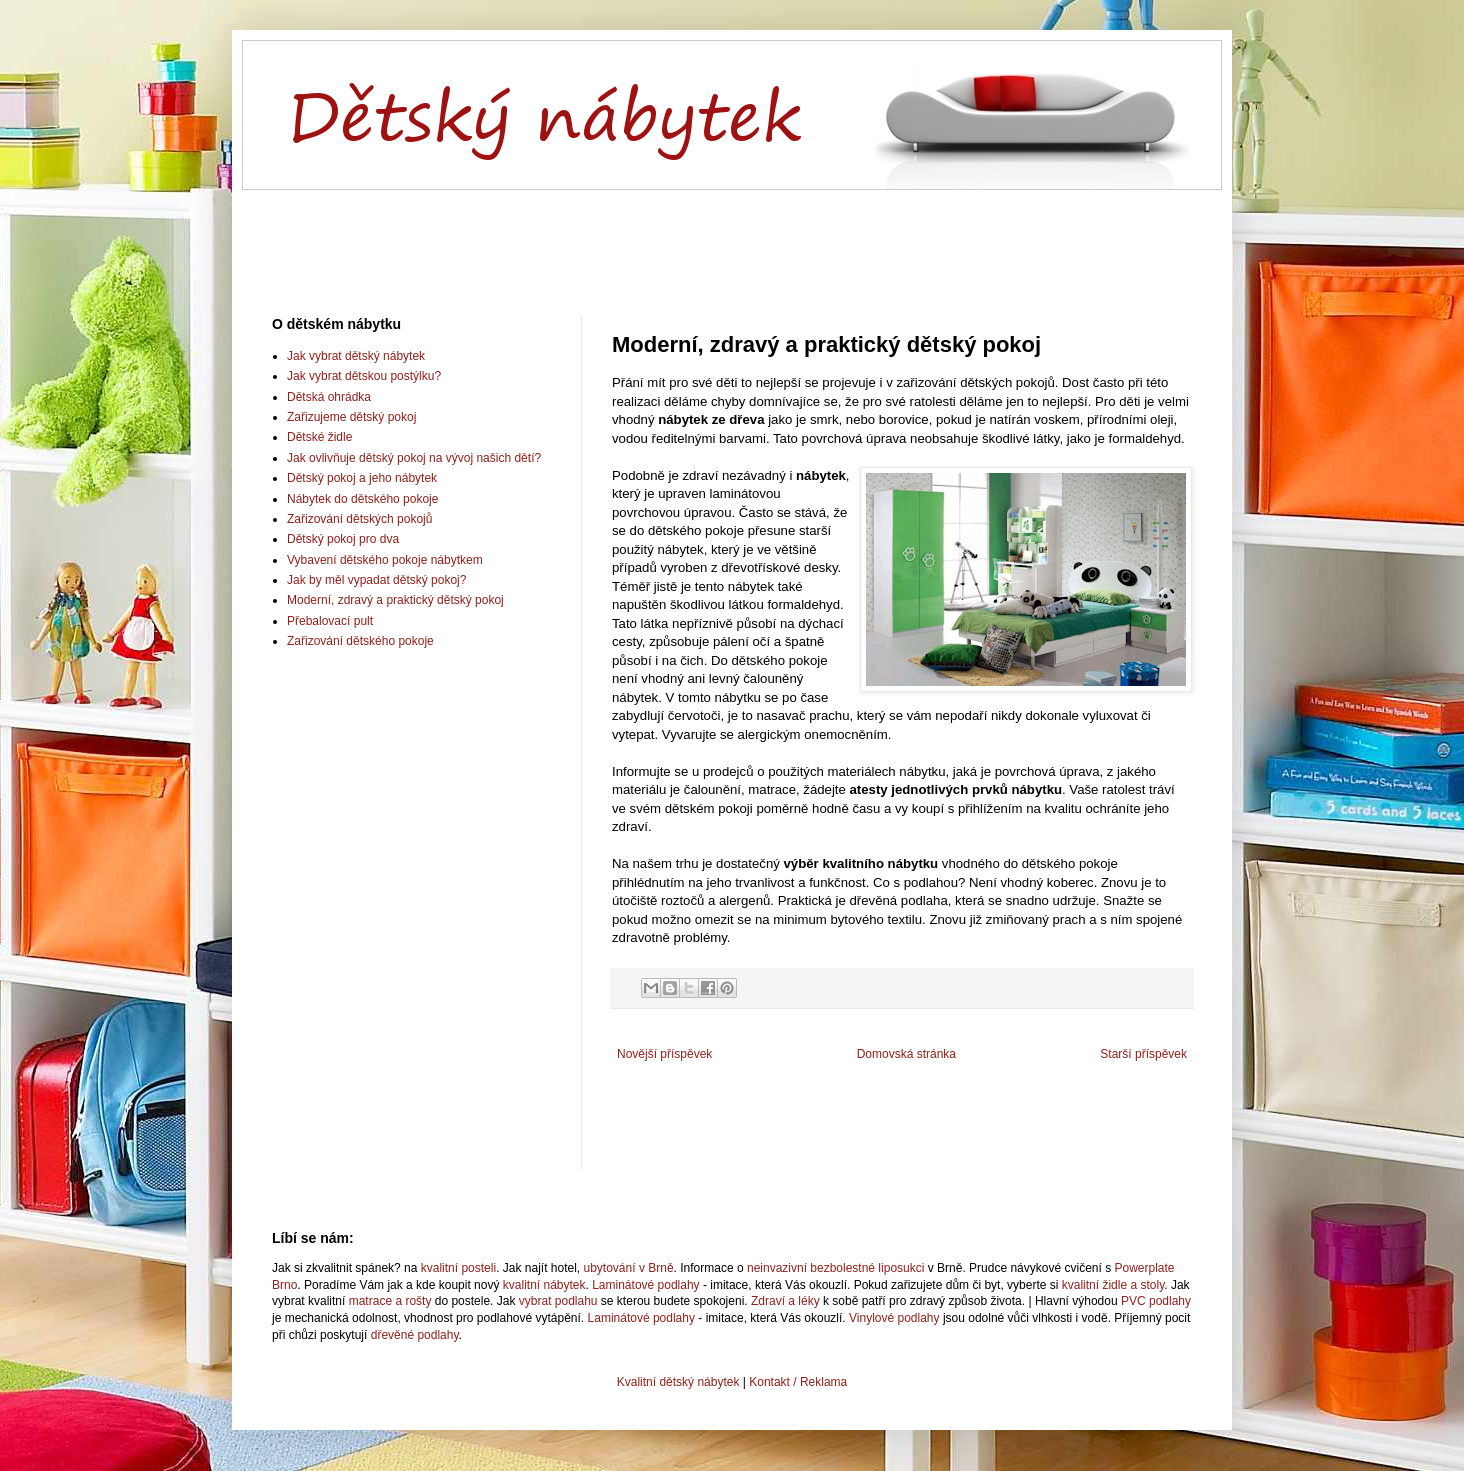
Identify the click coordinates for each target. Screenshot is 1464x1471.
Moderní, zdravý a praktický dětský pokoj (395, 600)
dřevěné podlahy (415, 1335)
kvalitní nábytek (544, 1285)
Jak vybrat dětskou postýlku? (364, 376)
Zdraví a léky (785, 1301)
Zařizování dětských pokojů (359, 519)
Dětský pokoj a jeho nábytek (362, 478)
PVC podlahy (1156, 1301)
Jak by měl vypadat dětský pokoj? (376, 580)
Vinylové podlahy (894, 1318)
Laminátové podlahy (645, 1285)
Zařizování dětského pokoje (360, 641)
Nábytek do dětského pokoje (362, 499)
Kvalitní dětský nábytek (678, 1382)
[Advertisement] (732, 236)
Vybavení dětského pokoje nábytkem (385, 560)
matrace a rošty (390, 1301)
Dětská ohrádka (329, 397)
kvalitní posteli (458, 1268)
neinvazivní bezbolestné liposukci (835, 1268)
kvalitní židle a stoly (1113, 1285)
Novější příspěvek (664, 1054)
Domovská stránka (906, 1054)
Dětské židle (319, 437)
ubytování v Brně (629, 1268)
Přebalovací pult (330, 621)
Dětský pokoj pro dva (343, 539)
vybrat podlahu (558, 1301)
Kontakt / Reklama (798, 1382)
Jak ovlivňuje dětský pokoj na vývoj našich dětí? (414, 458)
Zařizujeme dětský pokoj (351, 417)
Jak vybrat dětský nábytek (356, 356)
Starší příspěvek (1143, 1054)
